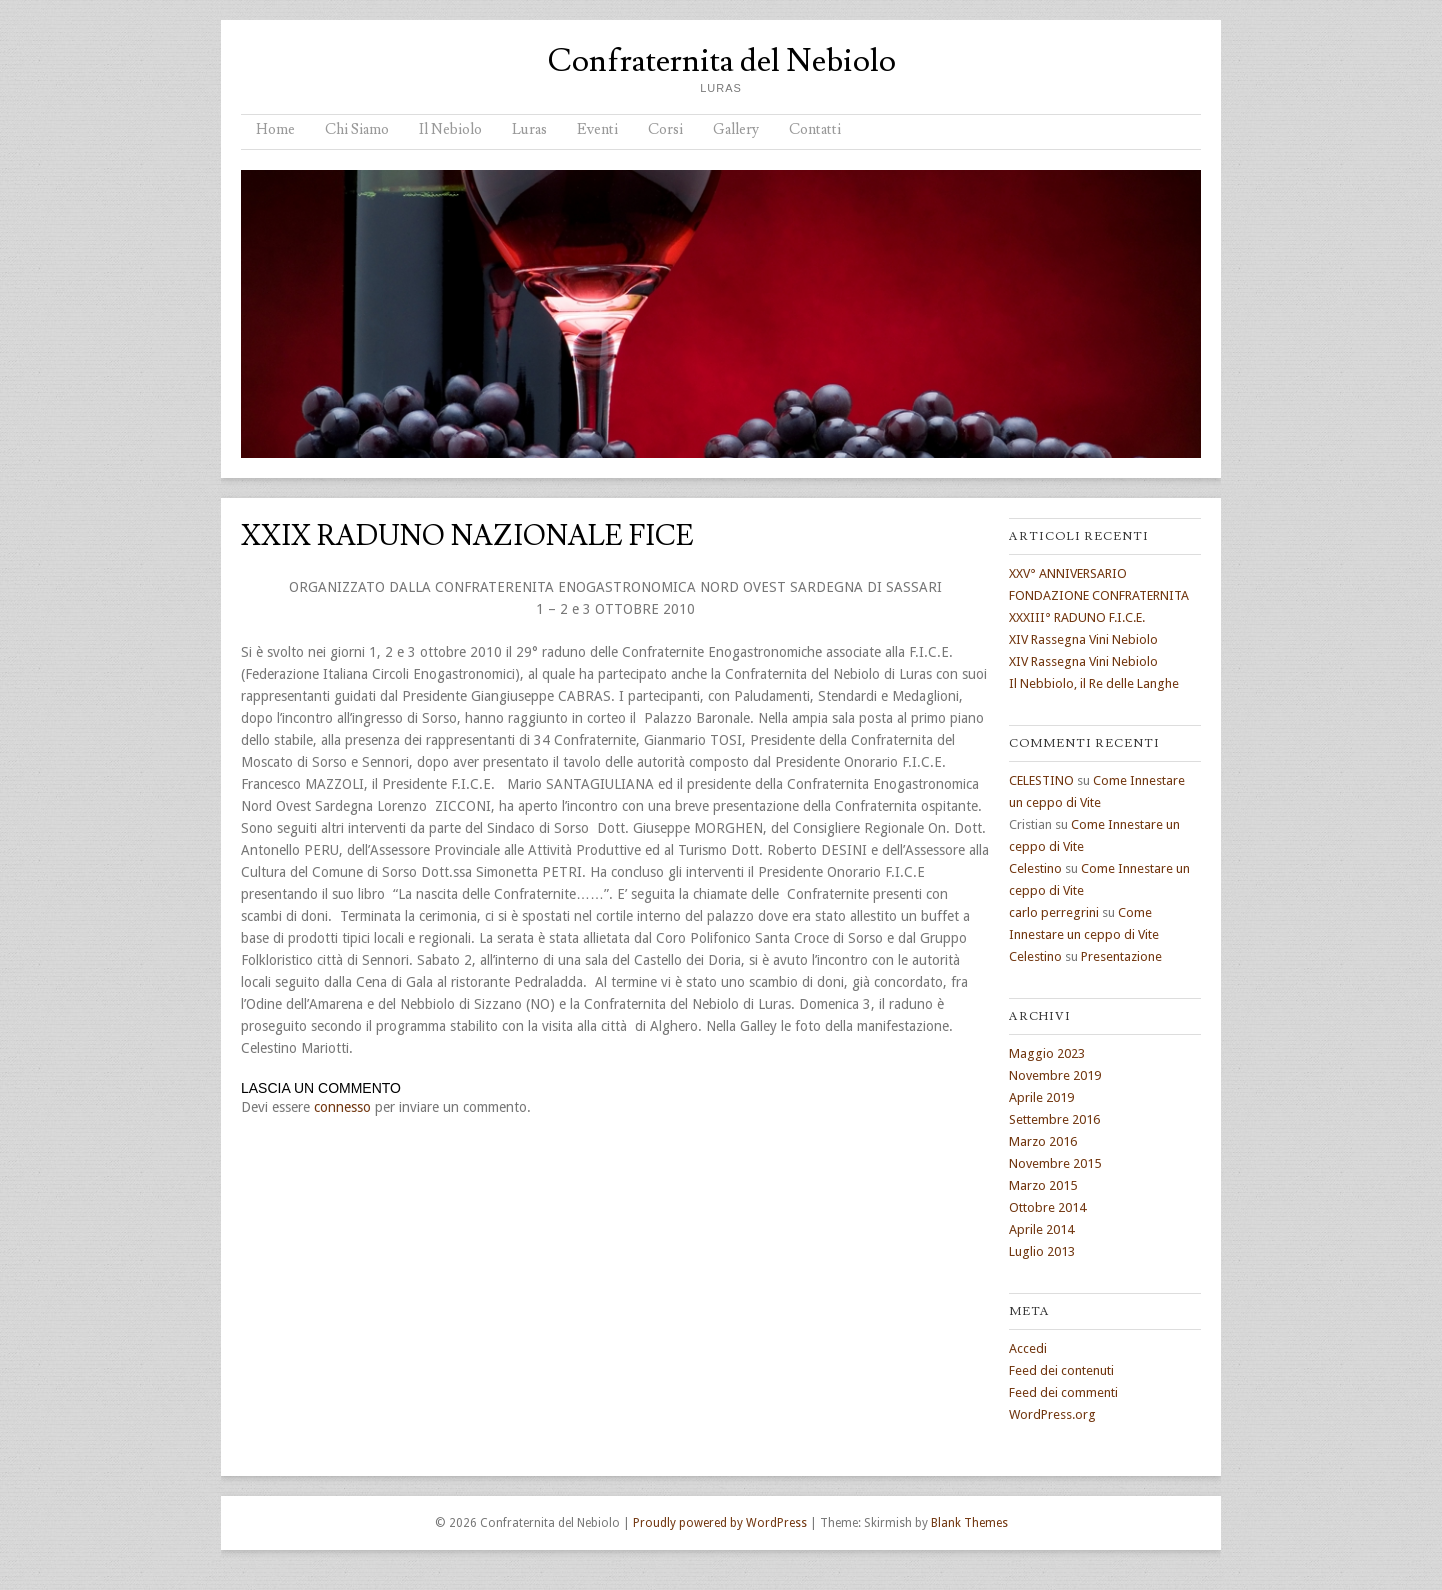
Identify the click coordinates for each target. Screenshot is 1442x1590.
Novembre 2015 (1055, 1163)
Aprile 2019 (1041, 1097)
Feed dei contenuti (1061, 1370)
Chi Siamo (357, 129)
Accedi (1028, 1348)
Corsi (665, 129)
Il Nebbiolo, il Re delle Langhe (1094, 683)
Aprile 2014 (1041, 1229)
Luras (529, 129)
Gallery (736, 129)
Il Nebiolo (450, 129)
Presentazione (1121, 956)
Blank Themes (969, 1523)
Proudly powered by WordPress (720, 1523)
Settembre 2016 (1054, 1119)
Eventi (597, 129)
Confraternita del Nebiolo (721, 61)
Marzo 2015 (1043, 1185)
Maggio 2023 (1047, 1053)
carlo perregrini (1054, 912)
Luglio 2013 (1042, 1251)
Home (275, 129)
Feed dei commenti (1063, 1392)
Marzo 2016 (1043, 1141)
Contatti (815, 129)
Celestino (1035, 868)
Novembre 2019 (1055, 1075)
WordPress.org (1052, 1414)
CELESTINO (1041, 780)
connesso (342, 1107)
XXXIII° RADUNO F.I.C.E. (1077, 617)
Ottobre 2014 (1047, 1207)
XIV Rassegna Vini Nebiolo (1083, 639)
